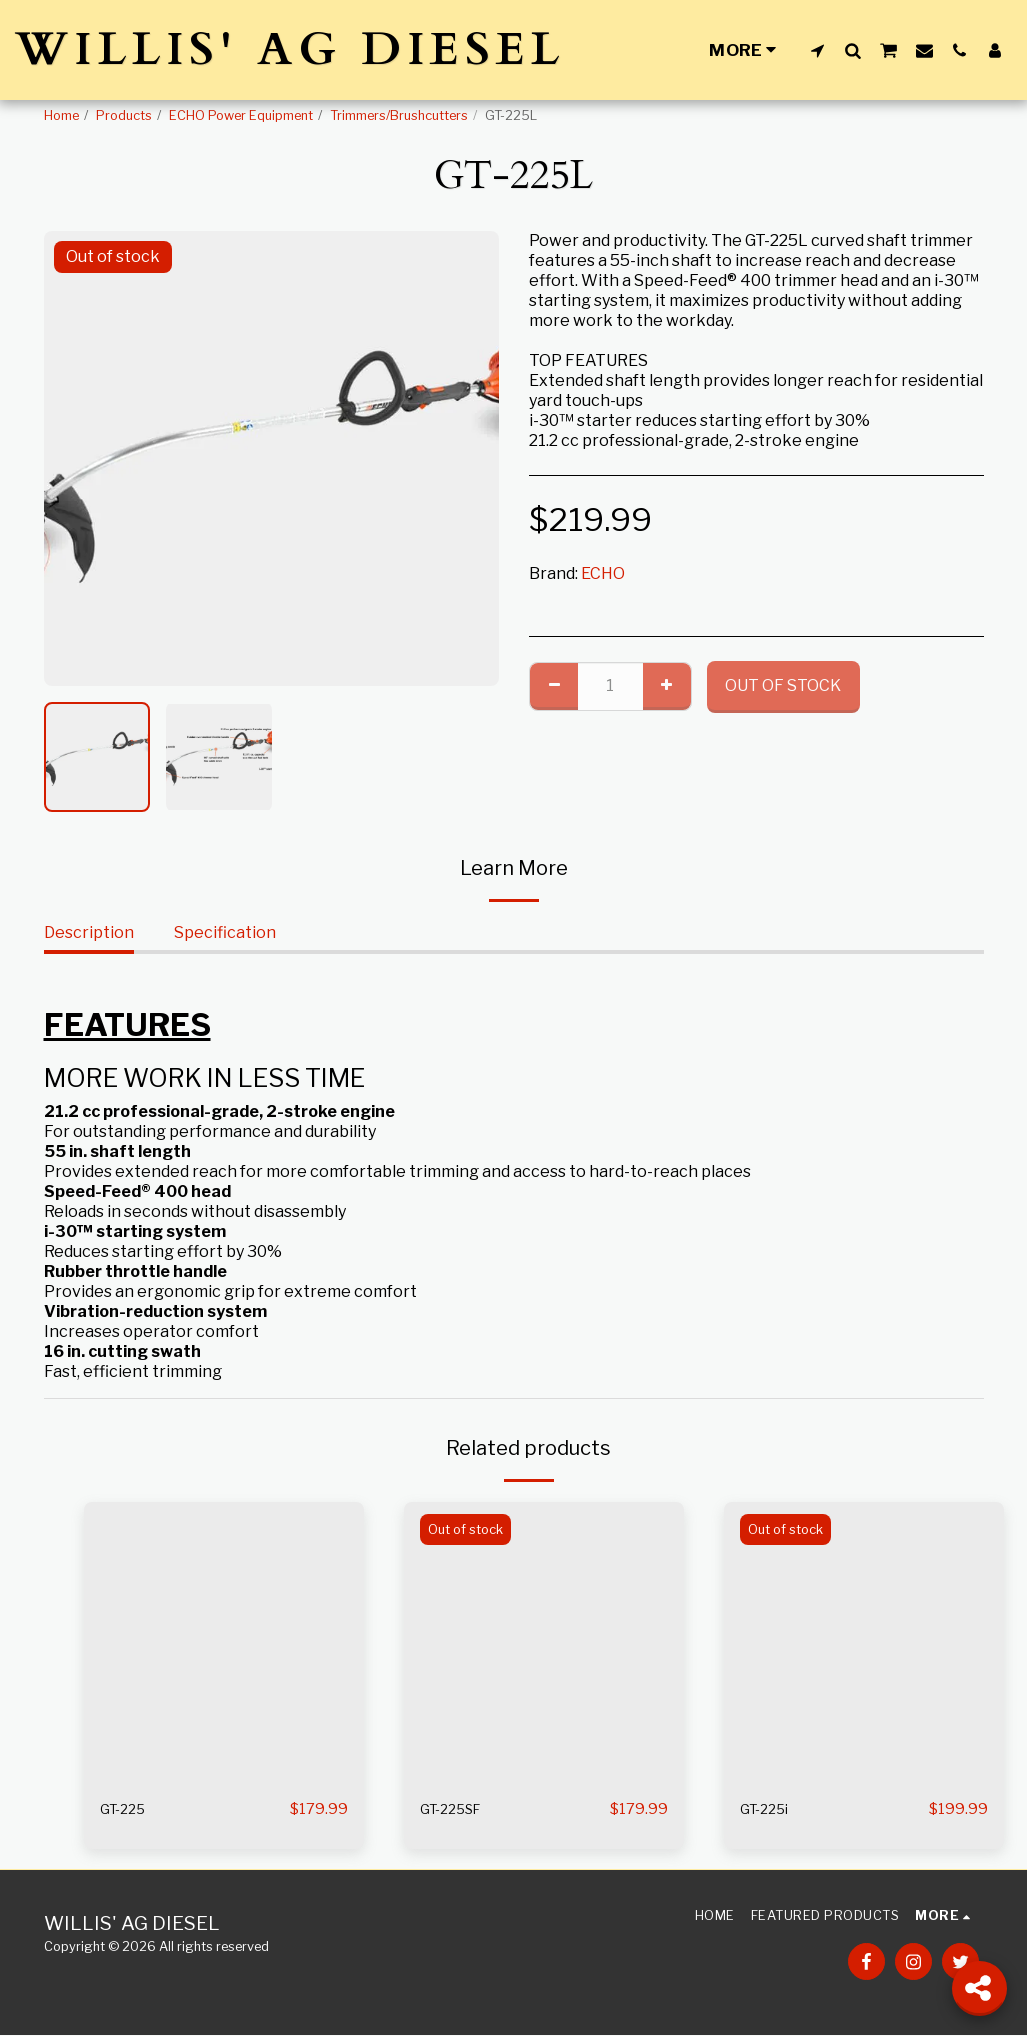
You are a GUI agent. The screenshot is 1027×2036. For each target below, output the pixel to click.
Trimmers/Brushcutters (399, 115)
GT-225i (768, 1809)
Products (124, 115)
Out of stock (783, 685)
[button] (817, 50)
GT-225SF (456, 1809)
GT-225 (126, 1809)
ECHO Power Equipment (241, 115)
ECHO (603, 573)
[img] (224, 1642)
